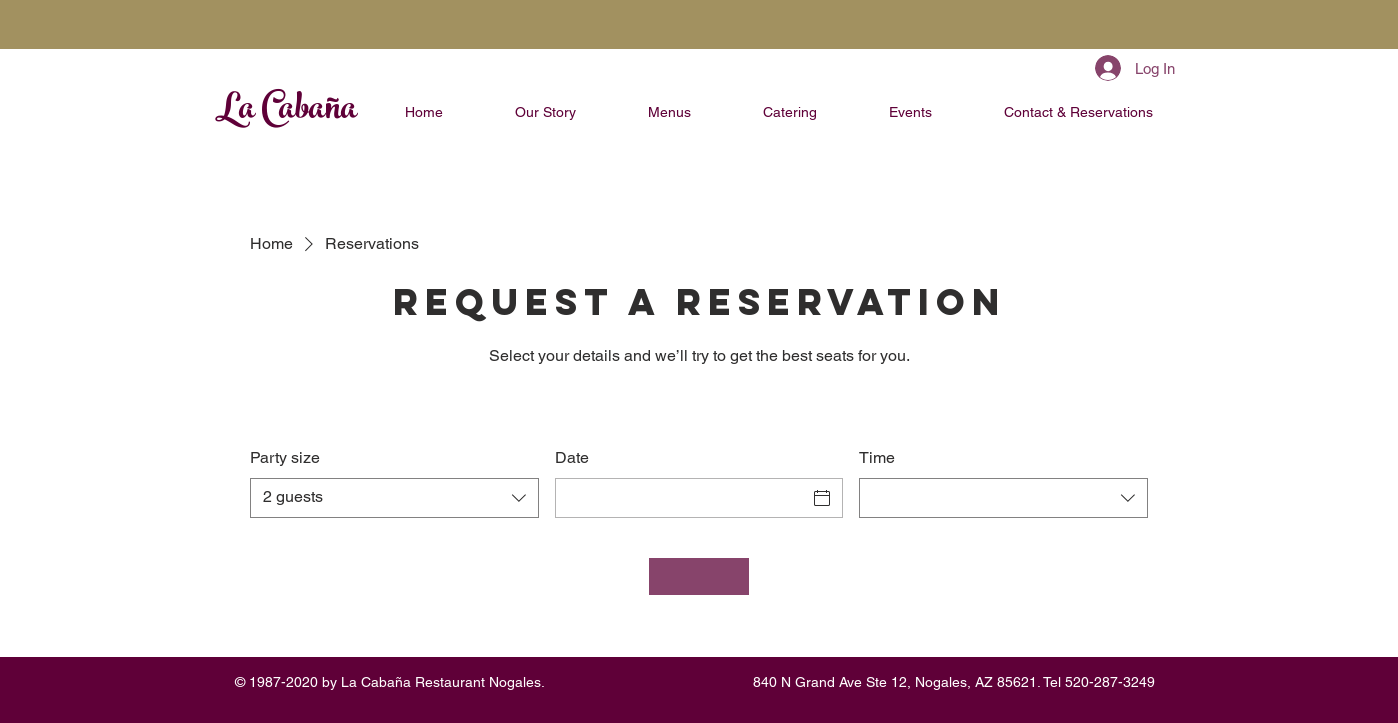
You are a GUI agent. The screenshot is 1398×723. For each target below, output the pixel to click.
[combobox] (394, 498)
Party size (285, 457)
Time (877, 457)
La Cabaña (286, 112)
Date (572, 457)
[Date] (681, 498)
